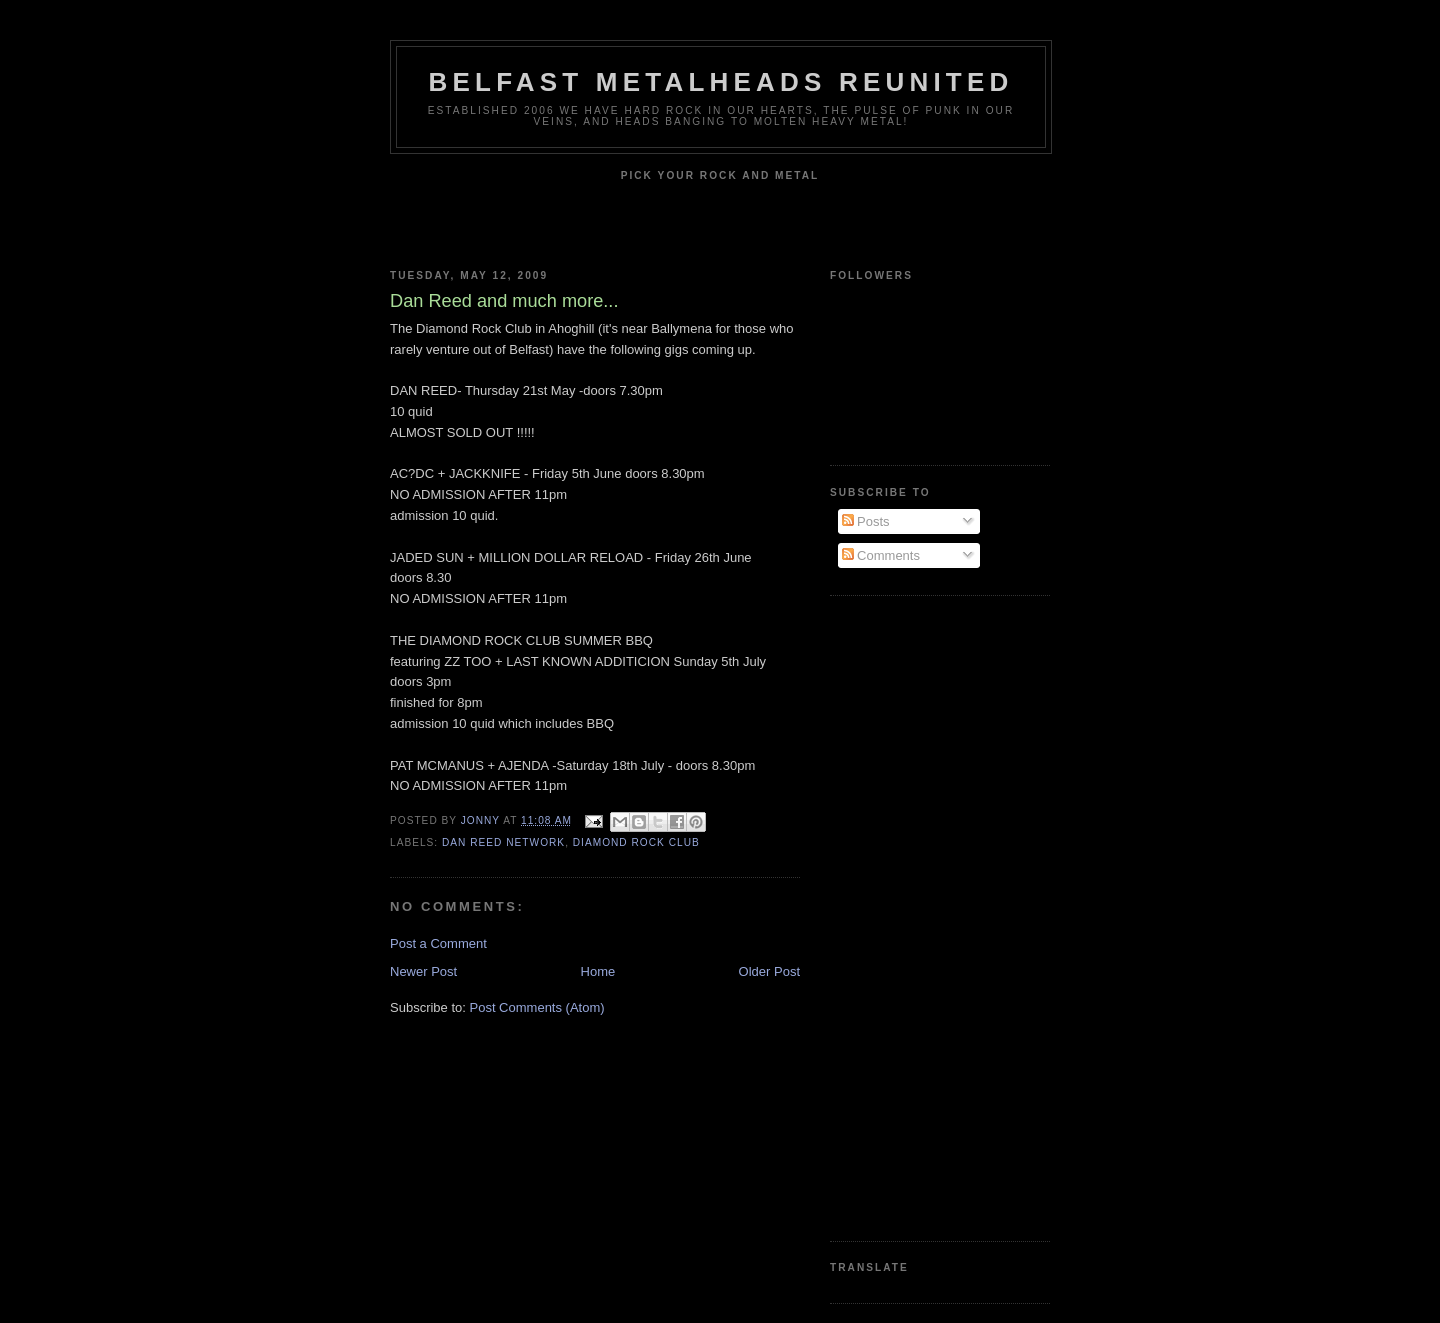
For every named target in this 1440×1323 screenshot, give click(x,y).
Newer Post (423, 971)
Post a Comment (438, 943)
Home (598, 971)
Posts (866, 521)
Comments (881, 555)
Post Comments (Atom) (537, 1007)
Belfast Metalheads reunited (721, 82)
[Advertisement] (910, 916)
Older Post (769, 971)
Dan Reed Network (503, 842)
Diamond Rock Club (636, 842)
